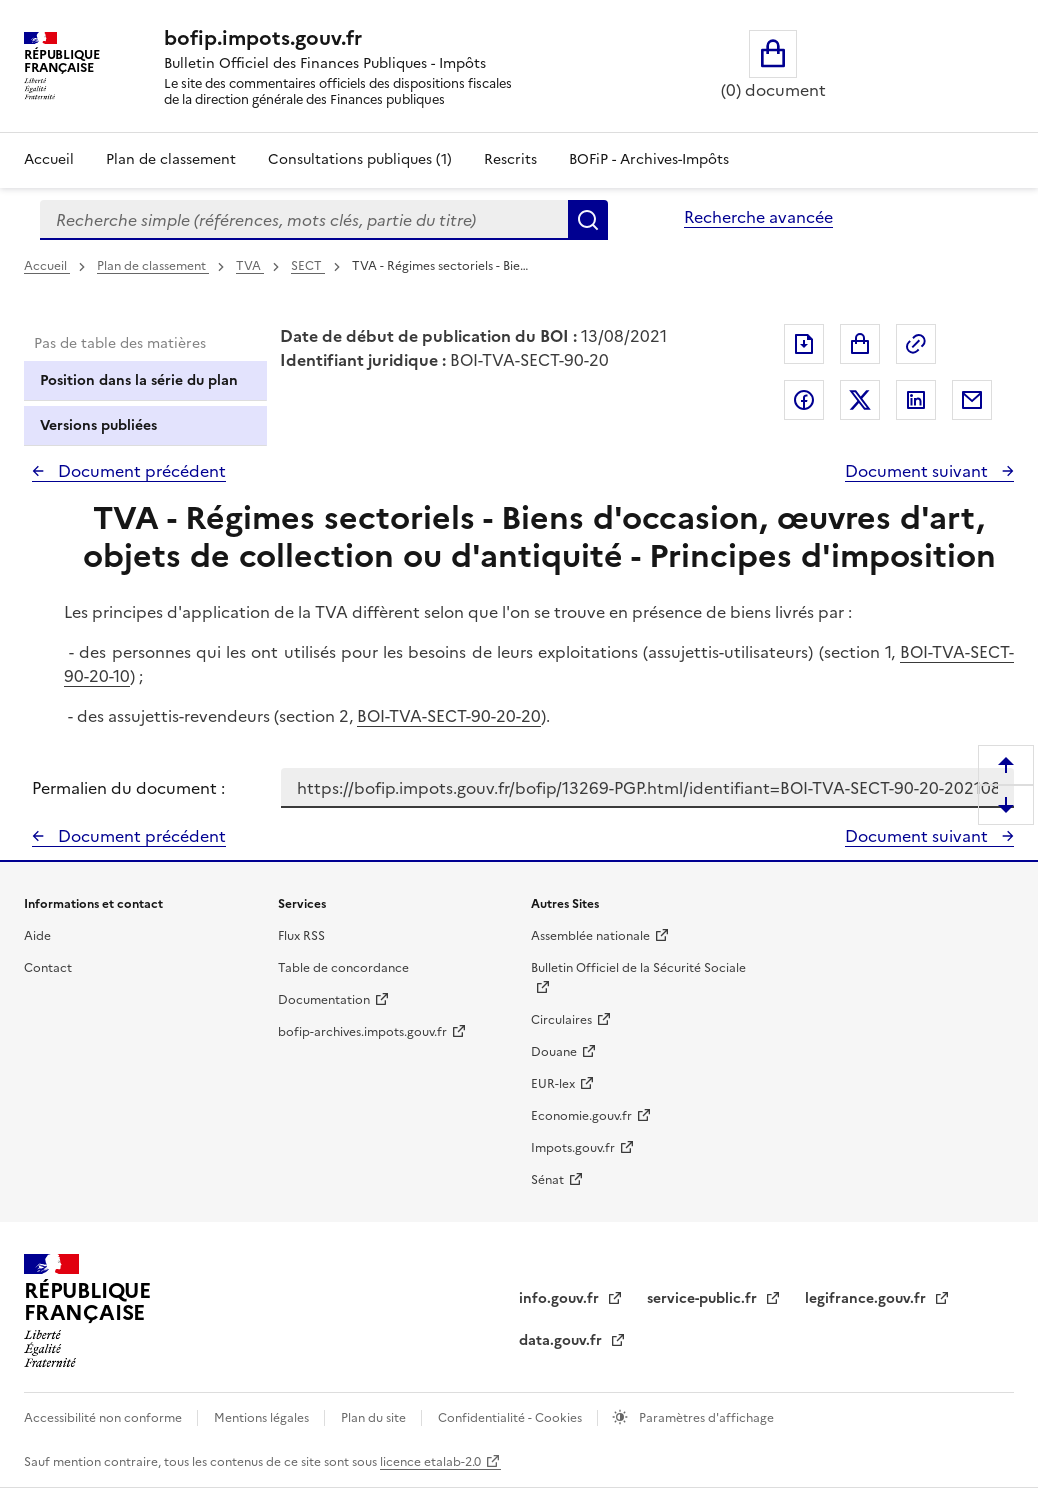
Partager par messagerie (972, 400)
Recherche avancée (758, 217)
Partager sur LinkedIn (916, 400)
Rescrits (510, 159)
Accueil (49, 159)
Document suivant (918, 471)
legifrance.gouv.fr (867, 1298)
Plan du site (375, 1418)
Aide (37, 936)
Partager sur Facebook (804, 400)
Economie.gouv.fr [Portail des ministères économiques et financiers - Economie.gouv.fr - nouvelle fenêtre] (581, 1116)
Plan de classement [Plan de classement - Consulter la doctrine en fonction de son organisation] (171, 159)
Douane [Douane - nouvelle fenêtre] (554, 1052)
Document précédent (140, 471)
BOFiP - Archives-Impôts (649, 159)
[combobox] (304, 220)
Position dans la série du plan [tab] (139, 380)
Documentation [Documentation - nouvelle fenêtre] (324, 1000)
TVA (250, 266)
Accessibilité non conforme (104, 1418)
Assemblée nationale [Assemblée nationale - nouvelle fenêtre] (590, 936)
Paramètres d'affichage (705, 1418)
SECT (308, 266)
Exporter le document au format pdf (804, 344)
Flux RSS (301, 936)
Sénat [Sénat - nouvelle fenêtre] (547, 1180)
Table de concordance (343, 968)
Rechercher (588, 220)
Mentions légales (263, 1418)
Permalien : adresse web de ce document (916, 344)
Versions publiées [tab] (98, 425)
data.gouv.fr (562, 1340)
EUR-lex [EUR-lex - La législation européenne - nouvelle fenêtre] (553, 1084)
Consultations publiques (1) (360, 159)
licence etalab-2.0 (430, 1462)
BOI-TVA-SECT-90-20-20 (449, 716)
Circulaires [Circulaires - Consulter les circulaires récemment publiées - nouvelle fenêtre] (561, 1020)
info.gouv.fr (561, 1298)
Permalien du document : (128, 788)
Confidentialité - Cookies (511, 1418)
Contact (48, 968)
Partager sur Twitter (860, 400)
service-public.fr (704, 1298)
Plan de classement (153, 266)
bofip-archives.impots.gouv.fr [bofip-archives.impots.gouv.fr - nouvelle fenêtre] (362, 1032)
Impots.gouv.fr (573, 1148)
